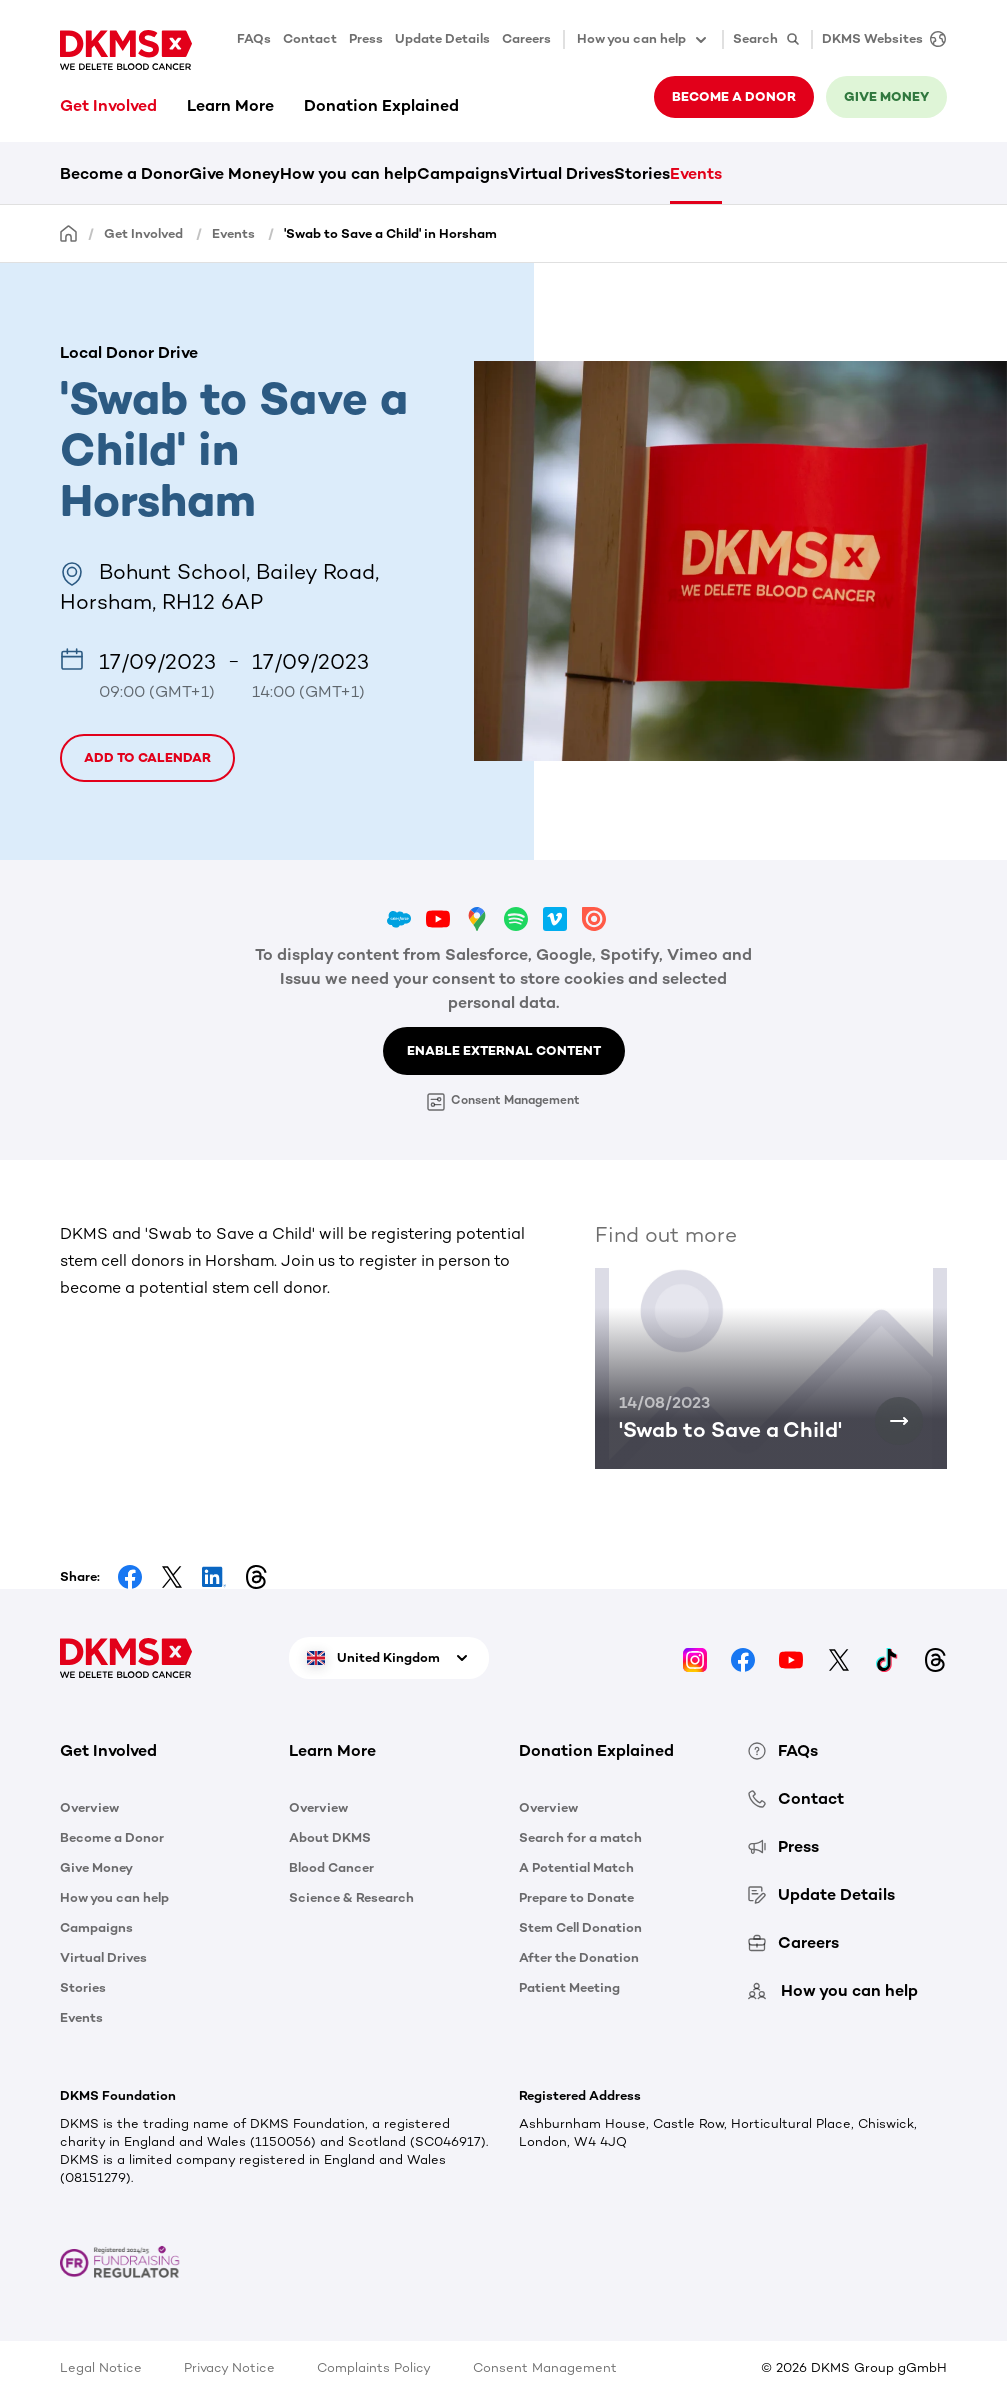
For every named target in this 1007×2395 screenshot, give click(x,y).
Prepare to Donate (576, 1897)
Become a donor (734, 96)
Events (696, 173)
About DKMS (330, 1837)
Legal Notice (101, 2367)
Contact (310, 38)
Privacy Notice (229, 2367)
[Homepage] (69, 232)
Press (366, 38)
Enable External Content (504, 1050)
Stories (642, 173)
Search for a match (580, 1837)
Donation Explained (381, 105)
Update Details (442, 38)
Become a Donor (124, 173)
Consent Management (503, 1102)
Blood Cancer (331, 1867)
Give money (886, 96)
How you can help (348, 173)
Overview (89, 1807)
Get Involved (108, 105)
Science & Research (351, 1897)
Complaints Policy (374, 2367)
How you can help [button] (643, 40)
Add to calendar (147, 757)
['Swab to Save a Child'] (899, 1421)
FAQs (254, 38)
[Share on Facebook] (130, 1577)
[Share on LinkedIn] (214, 1577)
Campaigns (462, 173)
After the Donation (579, 1957)
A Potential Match (576, 1867)
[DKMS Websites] (879, 39)
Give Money (234, 173)
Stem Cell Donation (580, 1927)
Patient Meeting (569, 1987)
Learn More (230, 105)
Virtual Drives (561, 173)
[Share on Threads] (256, 1577)
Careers (526, 38)
